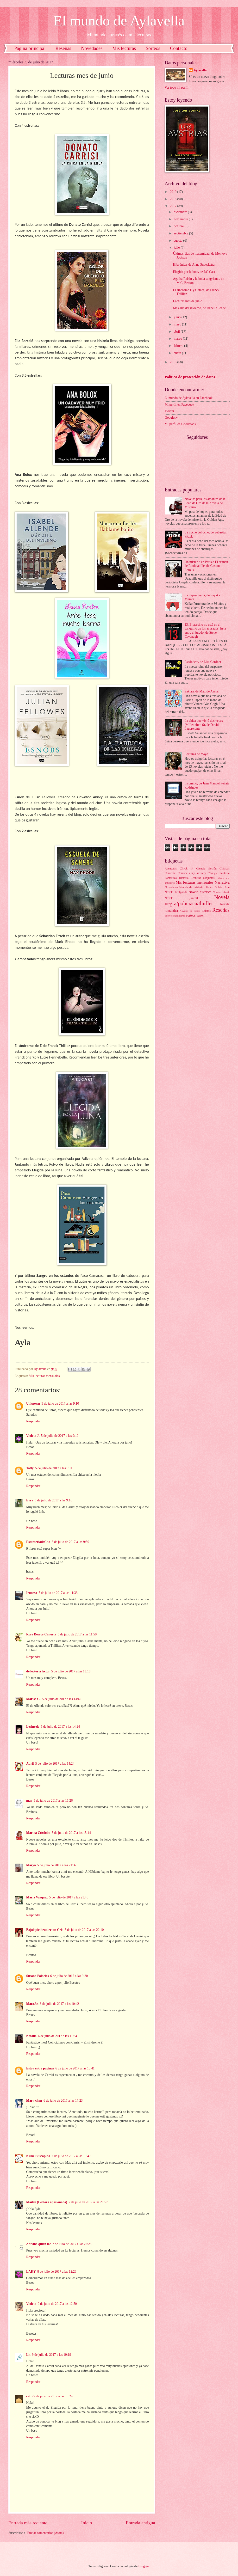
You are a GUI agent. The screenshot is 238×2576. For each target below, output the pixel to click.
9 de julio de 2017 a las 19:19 (51, 2354)
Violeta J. (32, 1436)
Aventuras (171, 868)
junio (178, 317)
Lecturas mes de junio (187, 301)
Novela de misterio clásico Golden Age (204, 887)
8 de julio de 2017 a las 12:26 (56, 2271)
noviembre (181, 219)
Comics (182, 873)
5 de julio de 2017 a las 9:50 (70, 1542)
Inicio (86, 2522)
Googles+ (171, 417)
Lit (28, 2354)
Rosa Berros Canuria (41, 1634)
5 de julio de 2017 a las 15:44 (71, 1833)
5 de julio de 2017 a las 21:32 (56, 1865)
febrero (179, 346)
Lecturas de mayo (196, 754)
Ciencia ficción (206, 868)
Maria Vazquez (37, 1897)
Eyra (29, 1500)
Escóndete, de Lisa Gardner (203, 662)
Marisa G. (33, 1699)
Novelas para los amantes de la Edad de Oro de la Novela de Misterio (205, 503)
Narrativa (222, 882)
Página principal (30, 48)
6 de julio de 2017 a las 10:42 (59, 2004)
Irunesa (31, 1593)
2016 (173, 362)
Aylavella (200, 70)
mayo (178, 324)
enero (178, 353)
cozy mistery (197, 873)
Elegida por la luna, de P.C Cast (194, 272)
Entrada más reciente (27, 2522)
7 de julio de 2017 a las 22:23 (72, 2244)
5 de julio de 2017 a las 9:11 (53, 1468)
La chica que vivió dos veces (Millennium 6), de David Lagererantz (204, 724)
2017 (173, 206)
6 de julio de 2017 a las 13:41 (75, 2068)
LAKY (31, 2271)
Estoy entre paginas (40, 2068)
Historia (183, 878)
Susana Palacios (37, 1976)
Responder (33, 1421)
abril (177, 331)
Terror (200, 915)
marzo (178, 338)
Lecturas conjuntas (202, 878)
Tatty (30, 1468)
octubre (179, 226)
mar (29, 1800)
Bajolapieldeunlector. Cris (44, 1930)
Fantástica (171, 878)
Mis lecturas (124, 48)
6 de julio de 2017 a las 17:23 (63, 2100)
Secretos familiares (175, 915)
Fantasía (225, 873)
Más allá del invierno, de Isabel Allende (199, 308)
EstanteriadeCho (38, 1542)
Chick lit (186, 868)
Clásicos (224, 868)
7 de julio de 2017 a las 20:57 (88, 2202)
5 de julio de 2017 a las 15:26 (53, 1800)
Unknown (33, 1403)
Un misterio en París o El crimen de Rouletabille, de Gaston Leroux (206, 566)
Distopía (212, 873)
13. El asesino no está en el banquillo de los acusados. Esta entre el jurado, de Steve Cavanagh (205, 630)
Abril (30, 1763)
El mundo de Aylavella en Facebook (189, 398)
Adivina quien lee (38, 2244)
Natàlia (31, 2036)
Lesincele (32, 1726)
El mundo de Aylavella (119, 21)
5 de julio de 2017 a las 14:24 (60, 1726)
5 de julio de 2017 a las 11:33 (57, 1593)
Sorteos (153, 48)
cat (28, 2396)
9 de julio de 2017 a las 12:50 (57, 2304)
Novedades (91, 48)
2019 (173, 192)
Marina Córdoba (38, 1833)
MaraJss (32, 2004)
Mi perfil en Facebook (179, 404)
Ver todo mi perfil (176, 87)
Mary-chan (34, 2100)
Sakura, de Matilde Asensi (202, 691)
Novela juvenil (181, 898)
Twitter (169, 411)
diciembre (181, 212)
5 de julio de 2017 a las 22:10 (84, 1930)
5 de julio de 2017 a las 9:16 (53, 1500)
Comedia (170, 873)
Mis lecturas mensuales (44, 1376)
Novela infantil (221, 892)
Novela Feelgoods (176, 892)
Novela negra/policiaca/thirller (197, 900)
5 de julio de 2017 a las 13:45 (61, 1699)
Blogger (143, 2566)
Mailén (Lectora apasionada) (46, 2202)
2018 (173, 199)
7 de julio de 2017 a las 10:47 (71, 2156)
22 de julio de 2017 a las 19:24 (52, 2396)
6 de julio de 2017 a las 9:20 (69, 1976)
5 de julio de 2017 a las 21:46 (68, 1897)
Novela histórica (200, 892)
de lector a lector (38, 1671)
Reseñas (63, 48)
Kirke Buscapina (38, 2156)
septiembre (181, 233)
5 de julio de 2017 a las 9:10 (60, 1403)
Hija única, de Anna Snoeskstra (193, 264)
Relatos (206, 910)
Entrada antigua (140, 2522)
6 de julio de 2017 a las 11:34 (57, 2036)
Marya (31, 1865)
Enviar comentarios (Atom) (45, 2533)
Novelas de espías (190, 910)
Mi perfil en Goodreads (180, 424)
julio (177, 247)
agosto (178, 240)
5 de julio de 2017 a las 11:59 (77, 1634)
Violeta (31, 2304)
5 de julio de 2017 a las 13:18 (70, 1671)
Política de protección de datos (190, 377)
